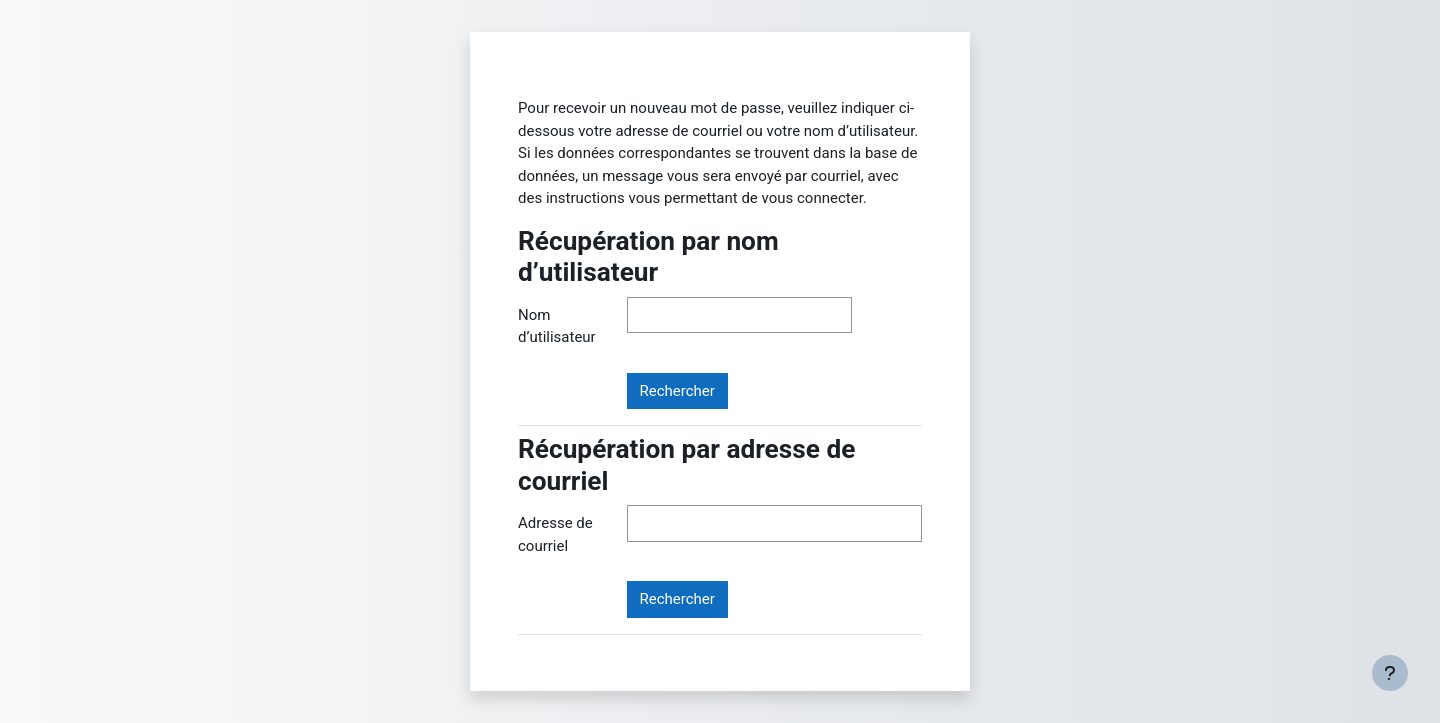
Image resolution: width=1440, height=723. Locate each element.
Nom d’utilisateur (557, 326)
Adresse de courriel (555, 534)
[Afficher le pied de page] (1390, 673)
